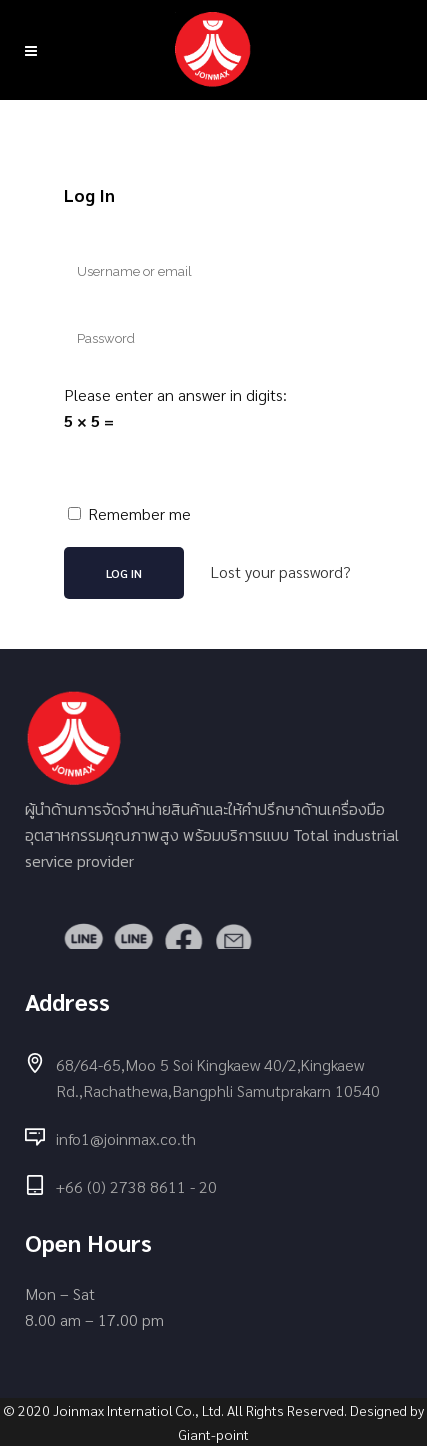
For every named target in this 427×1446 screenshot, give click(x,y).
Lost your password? (281, 571)
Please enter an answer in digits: (175, 394)
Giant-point (214, 1434)
